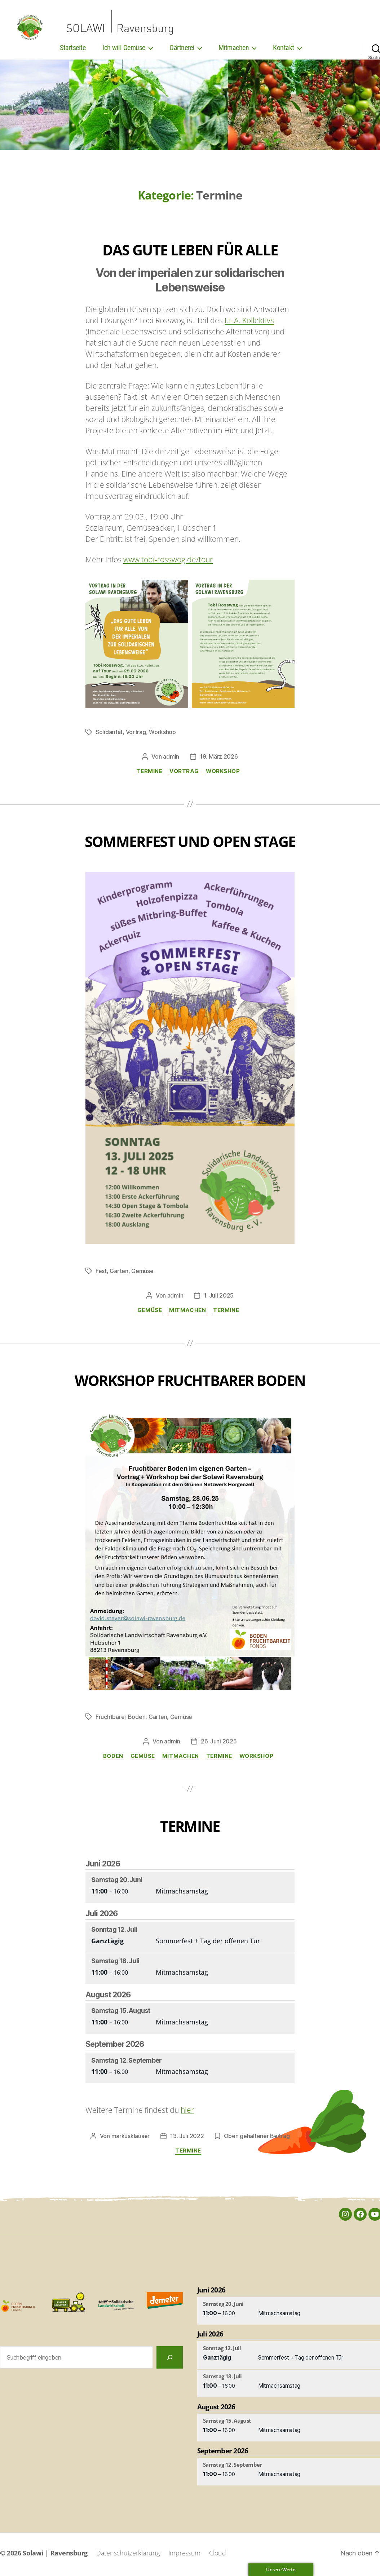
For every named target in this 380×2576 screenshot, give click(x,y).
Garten (119, 1273)
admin (171, 759)
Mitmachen (233, 50)
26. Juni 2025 (219, 1743)
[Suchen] (169, 2360)
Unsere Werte (280, 2569)
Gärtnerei (181, 50)
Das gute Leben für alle (190, 252)
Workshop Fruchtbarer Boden (190, 1382)
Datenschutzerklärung (128, 2555)
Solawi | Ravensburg (55, 2555)
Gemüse (142, 1273)
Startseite (72, 50)
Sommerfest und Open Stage (190, 843)
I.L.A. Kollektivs (249, 323)
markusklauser (130, 2138)
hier (187, 2112)
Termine (149, 774)
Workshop (162, 734)
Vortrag (136, 734)
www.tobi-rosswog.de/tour (168, 562)
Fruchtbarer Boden (120, 1719)
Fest (101, 1273)
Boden (113, 1758)
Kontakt (283, 50)
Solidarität (109, 734)
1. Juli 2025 (219, 1298)
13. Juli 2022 (187, 2138)
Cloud (217, 2555)
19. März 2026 (219, 759)
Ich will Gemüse (123, 50)
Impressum (184, 2555)
